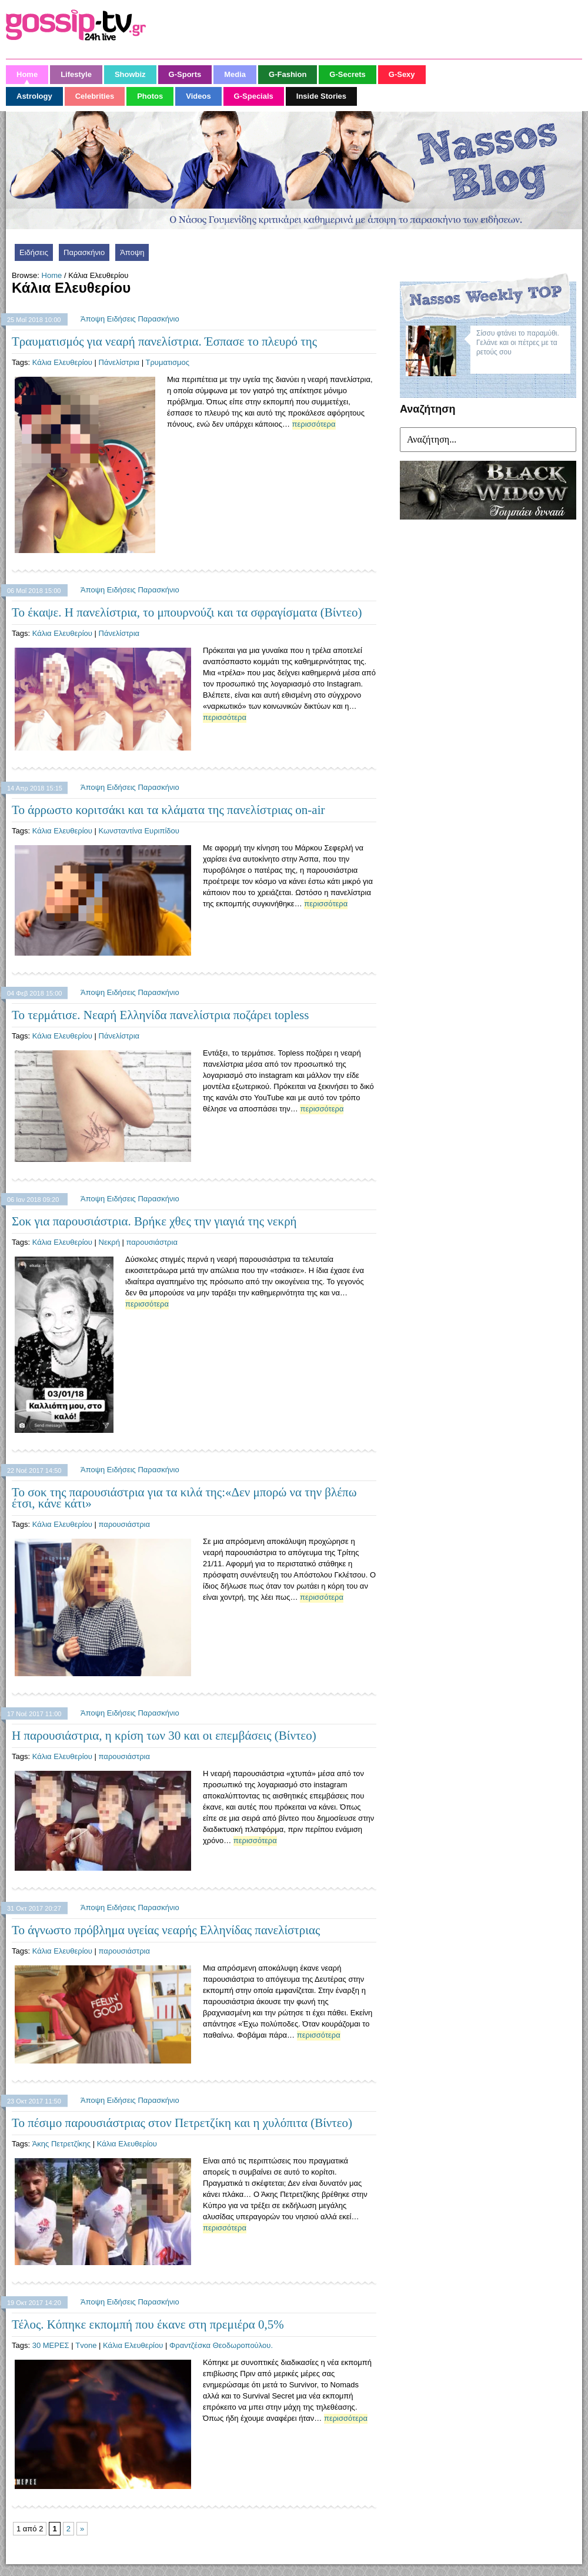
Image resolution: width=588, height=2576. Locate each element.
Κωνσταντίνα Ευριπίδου (139, 830)
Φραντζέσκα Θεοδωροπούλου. (221, 2345)
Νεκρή (109, 1242)
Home (52, 275)
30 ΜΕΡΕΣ (50, 2345)
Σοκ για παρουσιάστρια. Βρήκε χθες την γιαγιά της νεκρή (154, 1221)
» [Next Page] (82, 2528)
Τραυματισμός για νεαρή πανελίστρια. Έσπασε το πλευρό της (164, 341)
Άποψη (132, 252)
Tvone (85, 2345)
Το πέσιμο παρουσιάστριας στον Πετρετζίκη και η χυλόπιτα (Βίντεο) (182, 2123)
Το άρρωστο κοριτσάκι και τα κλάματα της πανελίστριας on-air (168, 810)
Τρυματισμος (167, 362)
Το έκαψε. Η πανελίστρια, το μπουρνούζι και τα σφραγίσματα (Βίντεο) (187, 612)
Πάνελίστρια (119, 362)
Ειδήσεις (33, 252)
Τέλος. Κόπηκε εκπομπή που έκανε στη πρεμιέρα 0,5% (148, 2324)
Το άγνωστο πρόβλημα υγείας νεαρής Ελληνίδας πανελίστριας (166, 1930)
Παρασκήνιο (84, 252)
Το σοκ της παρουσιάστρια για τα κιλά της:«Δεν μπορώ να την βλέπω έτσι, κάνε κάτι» (184, 1497)
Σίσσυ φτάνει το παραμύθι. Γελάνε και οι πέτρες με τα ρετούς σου (517, 342)
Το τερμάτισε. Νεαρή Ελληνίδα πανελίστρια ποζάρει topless (160, 1015)
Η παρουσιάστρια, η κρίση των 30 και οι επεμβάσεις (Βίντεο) (164, 1736)
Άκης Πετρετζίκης (61, 2143)
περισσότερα (314, 424)
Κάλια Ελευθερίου (62, 362)
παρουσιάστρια (152, 1242)
